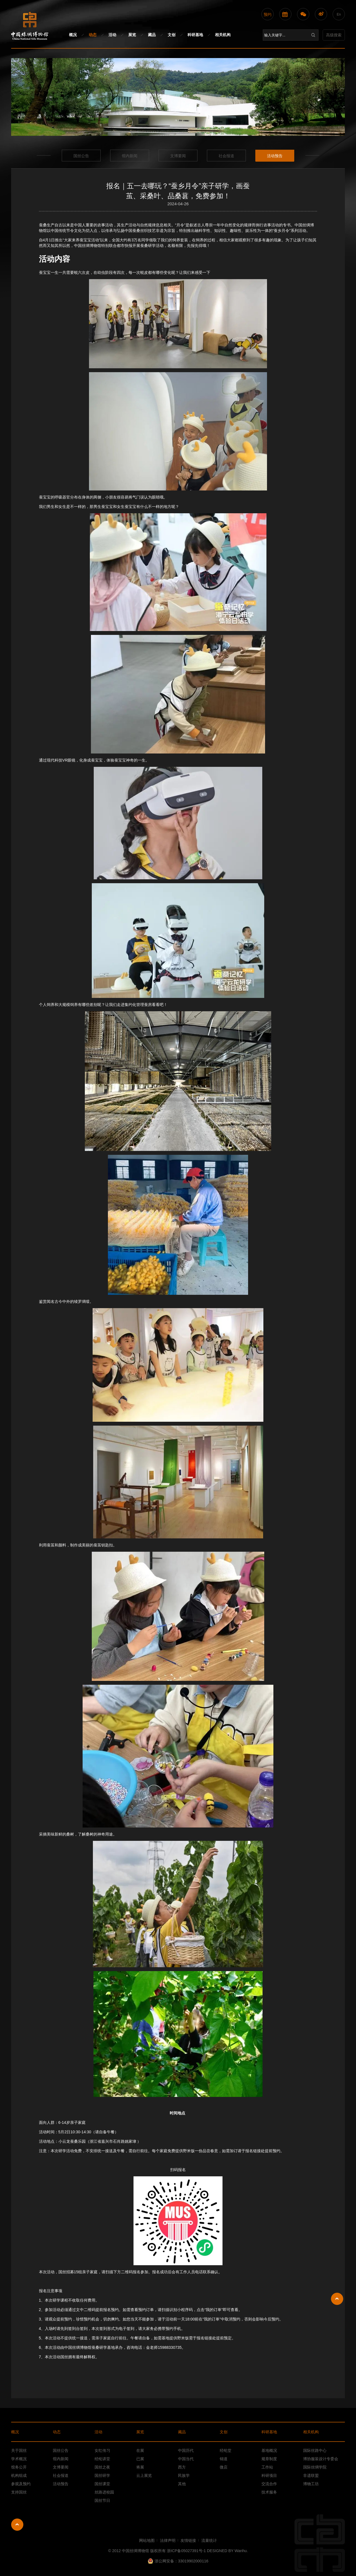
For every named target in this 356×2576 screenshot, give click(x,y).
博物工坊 (311, 2484)
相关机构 (223, 34)
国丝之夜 (102, 2467)
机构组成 (19, 2475)
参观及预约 (21, 2484)
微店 (224, 2467)
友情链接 (188, 2540)
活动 (112, 34)
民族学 (184, 2475)
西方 (182, 2467)
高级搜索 (334, 35)
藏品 (152, 34)
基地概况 (269, 2450)
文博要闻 (178, 156)
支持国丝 (19, 2492)
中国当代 (186, 2459)
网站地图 (147, 2540)
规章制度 (269, 2459)
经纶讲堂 (102, 2459)
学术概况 (19, 2459)
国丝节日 (102, 2500)
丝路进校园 (104, 2492)
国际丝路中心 (315, 2450)
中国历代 (186, 2450)
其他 (182, 2484)
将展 (140, 2467)
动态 (93, 34)
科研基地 (195, 34)
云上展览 (144, 2475)
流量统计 (209, 2540)
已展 (140, 2459)
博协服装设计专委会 (320, 2459)
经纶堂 (225, 2450)
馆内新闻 (129, 156)
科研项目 (269, 2475)
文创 (171, 34)
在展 (140, 2450)
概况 (73, 34)
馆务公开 (19, 2467)
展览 (132, 34)
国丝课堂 (102, 2484)
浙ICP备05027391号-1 (186, 2551)
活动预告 (275, 156)
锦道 (224, 2459)
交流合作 (269, 2484)
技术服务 (269, 2492)
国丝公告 (81, 156)
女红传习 (102, 2450)
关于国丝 (19, 2450)
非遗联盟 (311, 2475)
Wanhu (240, 2551)
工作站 (267, 2467)
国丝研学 (102, 2475)
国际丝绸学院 (315, 2467)
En (339, 14)
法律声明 (167, 2540)
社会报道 (226, 156)
